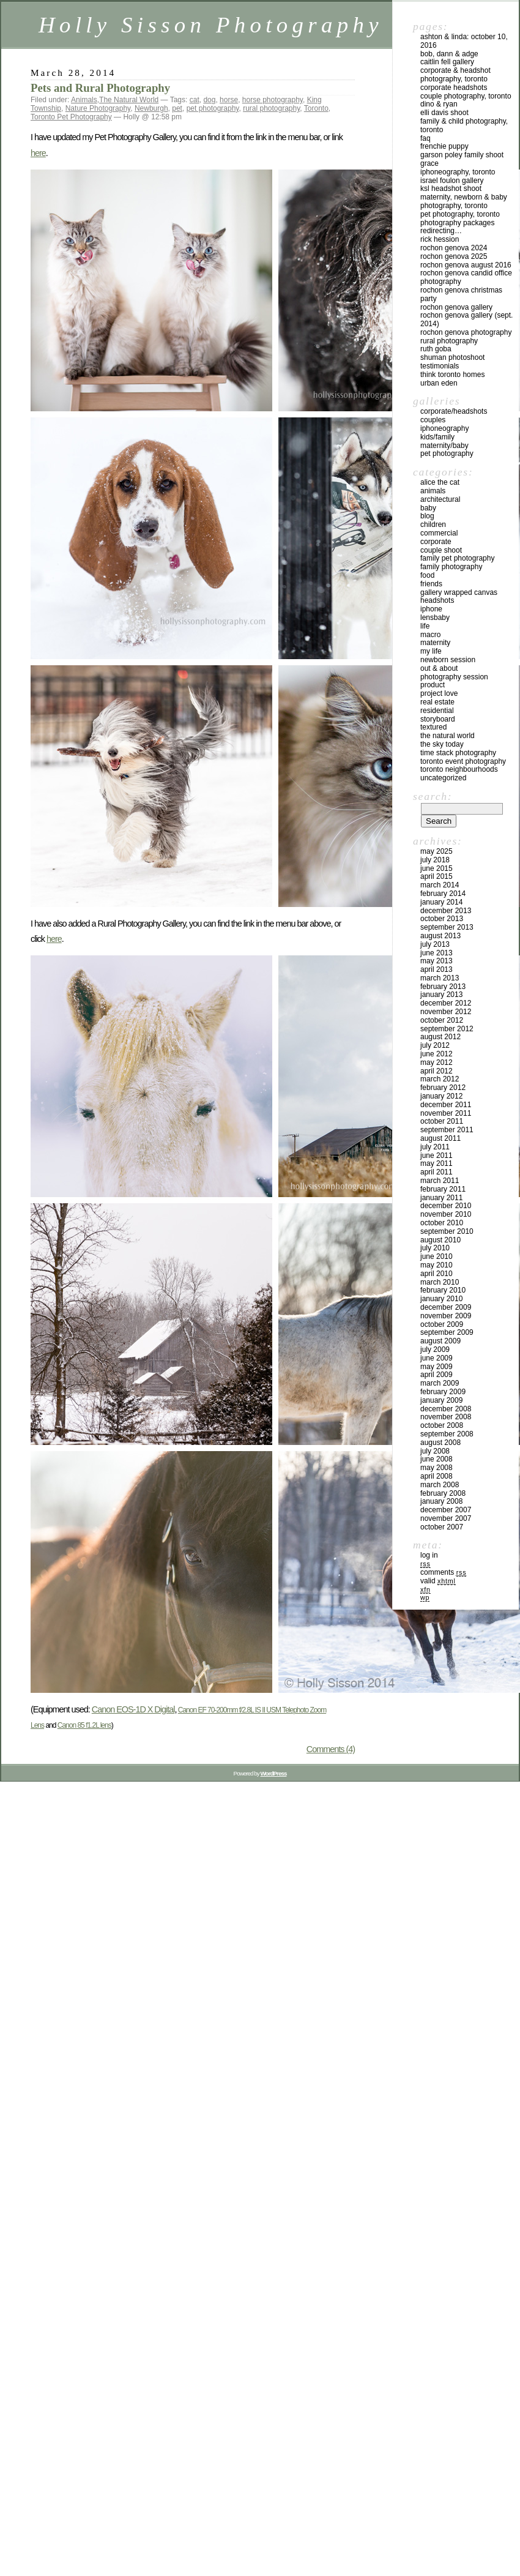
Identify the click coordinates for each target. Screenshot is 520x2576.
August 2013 (440, 935)
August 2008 (440, 1442)
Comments (443, 1572)
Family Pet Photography (457, 558)
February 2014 (443, 893)
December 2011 (445, 1104)
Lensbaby (435, 617)
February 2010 (443, 1290)
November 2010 (445, 1214)
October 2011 (441, 1121)
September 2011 (447, 1130)
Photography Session (454, 677)
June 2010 (436, 1256)
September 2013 (447, 927)
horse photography (272, 99)
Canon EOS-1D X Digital (133, 1709)
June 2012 (436, 1054)
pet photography (213, 108)
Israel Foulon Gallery (451, 180)
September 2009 (447, 1332)
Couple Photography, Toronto (465, 96)
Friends (431, 584)
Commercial (439, 533)
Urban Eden (439, 383)
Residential (437, 710)
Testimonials (439, 366)
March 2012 (439, 1079)
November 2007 (445, 1518)
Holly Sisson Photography (211, 24)
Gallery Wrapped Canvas (458, 592)
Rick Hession (439, 239)
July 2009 (435, 1349)
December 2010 (445, 1205)
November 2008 (445, 1417)
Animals (84, 99)
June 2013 (436, 953)
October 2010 (441, 1223)
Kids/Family (437, 437)
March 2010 (439, 1282)
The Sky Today (442, 744)
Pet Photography (447, 453)
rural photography (271, 108)
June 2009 (436, 1358)
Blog (427, 516)
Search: (432, 796)
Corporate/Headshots (453, 411)
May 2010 (436, 1265)
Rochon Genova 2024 (453, 248)
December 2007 (445, 1510)
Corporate (435, 541)
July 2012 (435, 1045)
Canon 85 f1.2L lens (84, 1725)
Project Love (439, 693)
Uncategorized (443, 778)
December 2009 (445, 1307)
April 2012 (436, 1071)
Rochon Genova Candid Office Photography (466, 277)
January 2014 (441, 902)
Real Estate (437, 702)
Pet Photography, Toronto (460, 214)
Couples (432, 420)
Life (424, 626)
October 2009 (441, 1324)
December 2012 (445, 1003)
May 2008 (436, 1467)
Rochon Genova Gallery (456, 307)
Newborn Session (447, 659)
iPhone (431, 609)
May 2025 (436, 851)
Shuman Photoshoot (452, 357)
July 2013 (435, 944)
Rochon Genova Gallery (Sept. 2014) (466, 319)
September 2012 (447, 1029)
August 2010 (440, 1240)
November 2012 (445, 1011)
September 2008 (447, 1434)
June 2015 (436, 868)
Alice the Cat (439, 482)
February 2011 (443, 1189)
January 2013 (441, 994)
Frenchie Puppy (444, 146)
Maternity (435, 642)
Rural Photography (449, 341)
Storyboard (437, 719)
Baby (428, 508)
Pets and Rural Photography (100, 87)
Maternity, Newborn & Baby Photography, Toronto (463, 201)
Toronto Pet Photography (71, 117)
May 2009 (436, 1366)
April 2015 (436, 876)
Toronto (316, 108)
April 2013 (436, 969)
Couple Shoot (441, 550)
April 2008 (436, 1476)
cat (194, 99)
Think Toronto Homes (452, 374)
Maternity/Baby (444, 445)
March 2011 (439, 1180)
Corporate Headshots (453, 87)
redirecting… (441, 230)
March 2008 (439, 1484)
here (38, 153)
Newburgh (151, 108)
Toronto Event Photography (463, 761)
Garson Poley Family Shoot (461, 155)
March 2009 (439, 1383)
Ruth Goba (435, 349)
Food (427, 575)
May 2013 (436, 961)
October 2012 (441, 1020)
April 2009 (436, 1374)
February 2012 (443, 1087)
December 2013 (445, 910)
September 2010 (447, 1231)
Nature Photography (98, 108)
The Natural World (128, 99)
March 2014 (439, 885)
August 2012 (440, 1036)
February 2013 (443, 986)
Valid (438, 1581)
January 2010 (441, 1298)
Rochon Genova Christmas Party (461, 294)
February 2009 (443, 1391)
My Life (431, 651)
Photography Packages (457, 222)
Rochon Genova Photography (465, 332)
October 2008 (441, 1425)
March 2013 (439, 978)
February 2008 (443, 1493)
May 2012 (436, 1062)
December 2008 (445, 1409)
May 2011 (436, 1163)
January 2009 (441, 1400)
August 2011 (440, 1138)
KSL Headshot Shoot (450, 188)
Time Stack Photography (458, 753)
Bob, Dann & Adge (449, 54)
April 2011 (436, 1172)
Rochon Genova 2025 (453, 256)
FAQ (425, 138)
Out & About (439, 668)
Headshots (437, 600)
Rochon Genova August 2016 (465, 265)
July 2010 (435, 1248)
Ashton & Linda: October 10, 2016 (464, 41)
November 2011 (445, 1113)
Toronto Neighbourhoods (459, 769)
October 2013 (441, 918)
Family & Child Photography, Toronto (464, 125)
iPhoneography (444, 428)
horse (229, 99)
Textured (433, 727)
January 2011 (441, 1197)
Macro (430, 634)
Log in (429, 1555)
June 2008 (436, 1459)
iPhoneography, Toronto (458, 172)
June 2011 (436, 1155)
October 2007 (441, 1527)
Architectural (440, 499)
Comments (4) (330, 1749)
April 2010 (436, 1273)
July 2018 (435, 860)
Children (433, 524)
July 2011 (435, 1147)
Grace (429, 163)
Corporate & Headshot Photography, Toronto (455, 74)
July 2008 (435, 1451)
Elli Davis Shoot (444, 112)
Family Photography (451, 566)
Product (432, 685)
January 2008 (441, 1501)
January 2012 (441, 1096)
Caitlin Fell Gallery (447, 62)
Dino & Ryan (439, 104)
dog (209, 99)
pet (177, 108)
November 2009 (445, 1316)
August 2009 (440, 1341)
